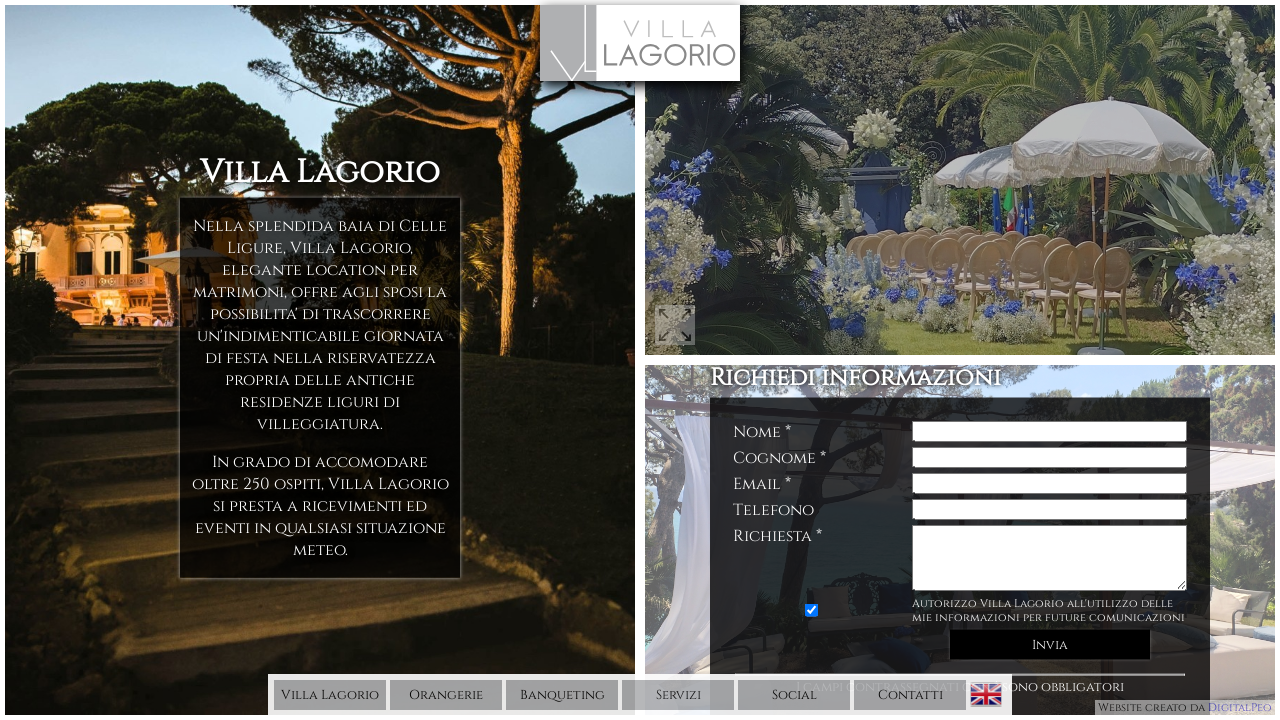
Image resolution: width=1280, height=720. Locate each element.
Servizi (678, 695)
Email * (762, 478)
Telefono (773, 504)
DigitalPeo (1240, 707)
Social (794, 695)
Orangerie (446, 695)
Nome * (762, 426)
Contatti (910, 695)
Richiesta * (777, 530)
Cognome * (779, 452)
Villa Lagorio (330, 695)
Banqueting (562, 695)
